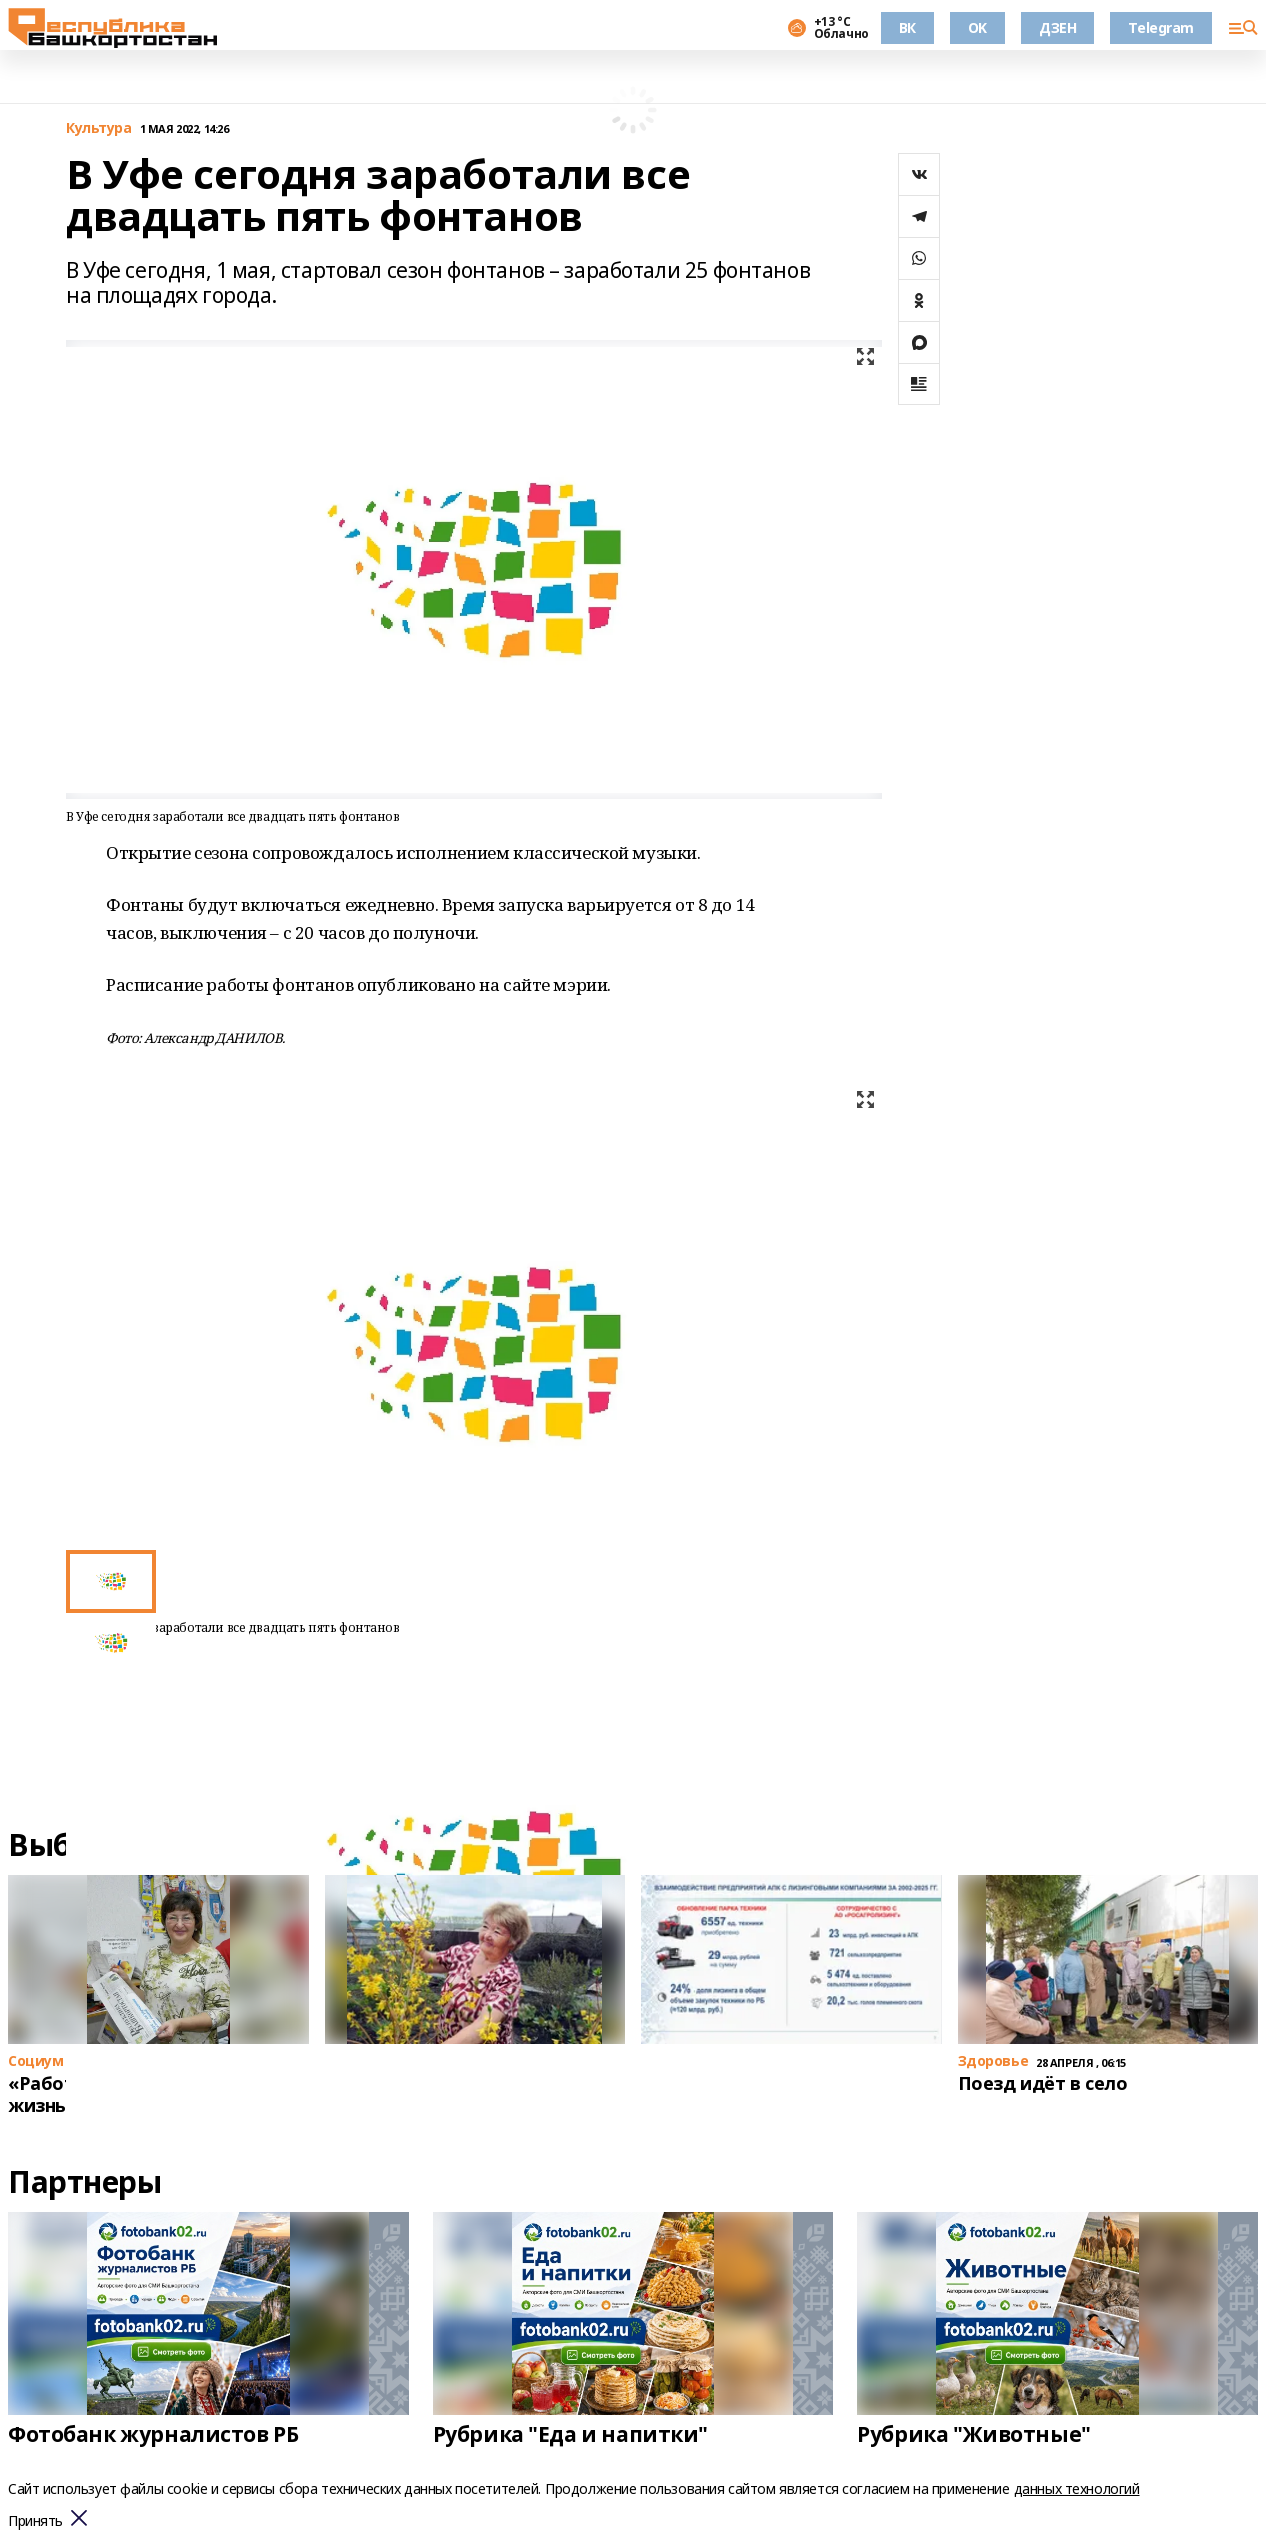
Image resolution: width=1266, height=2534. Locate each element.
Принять (35, 2521)
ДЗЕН (1057, 27)
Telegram (1161, 27)
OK (977, 27)
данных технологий (1077, 2488)
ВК (907, 27)
